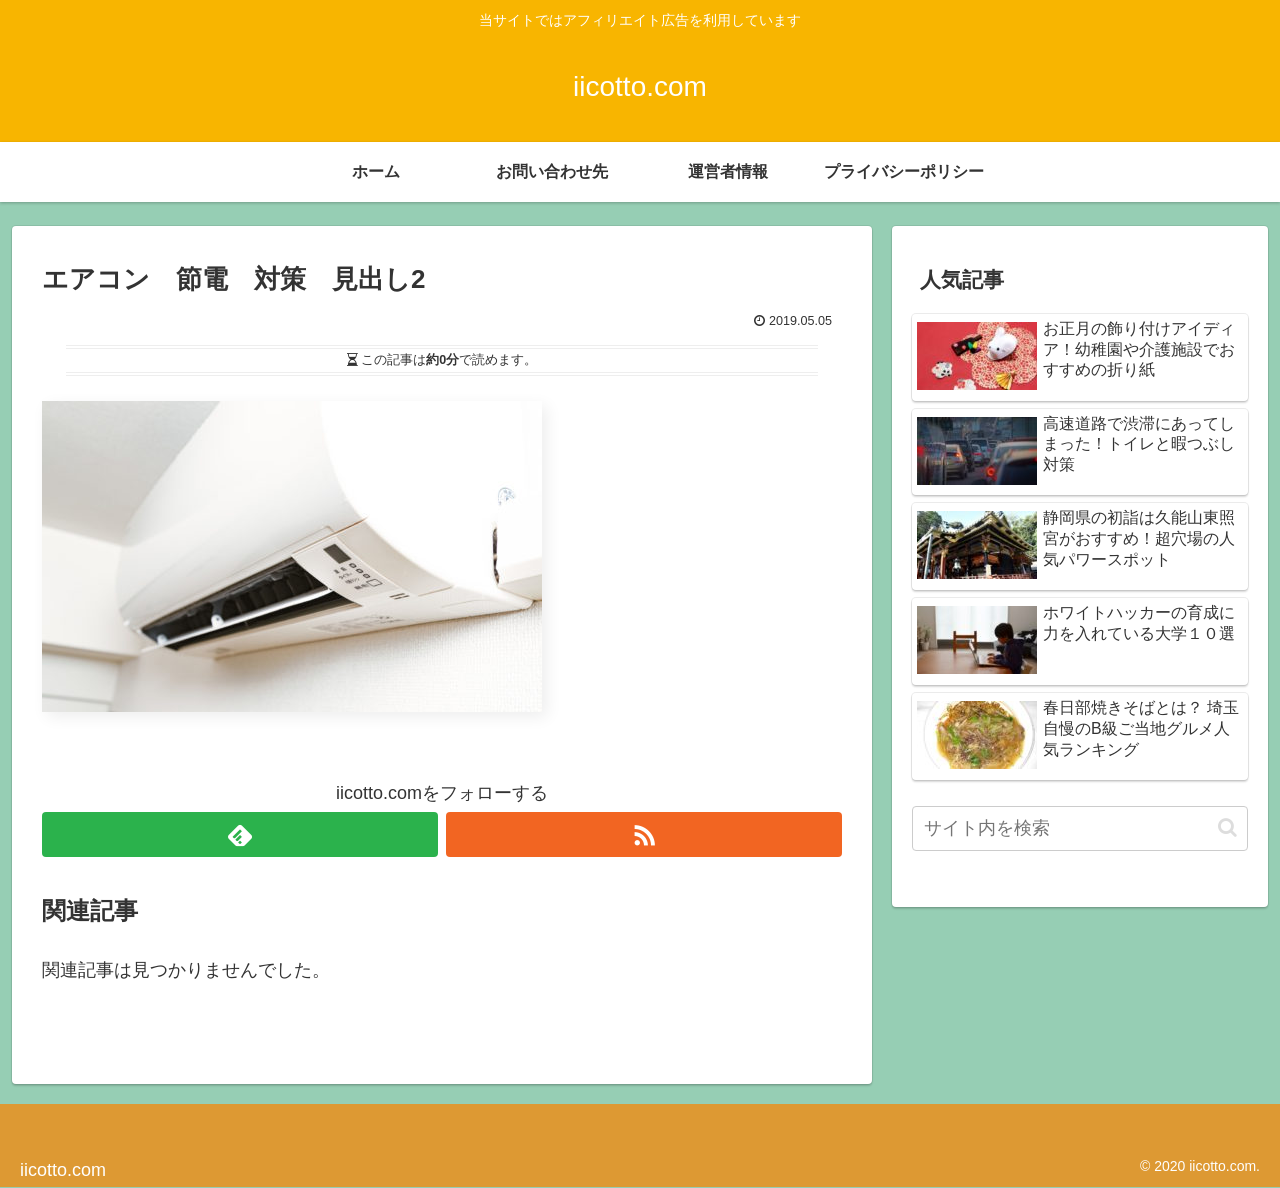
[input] (1080, 828)
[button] (1227, 827)
